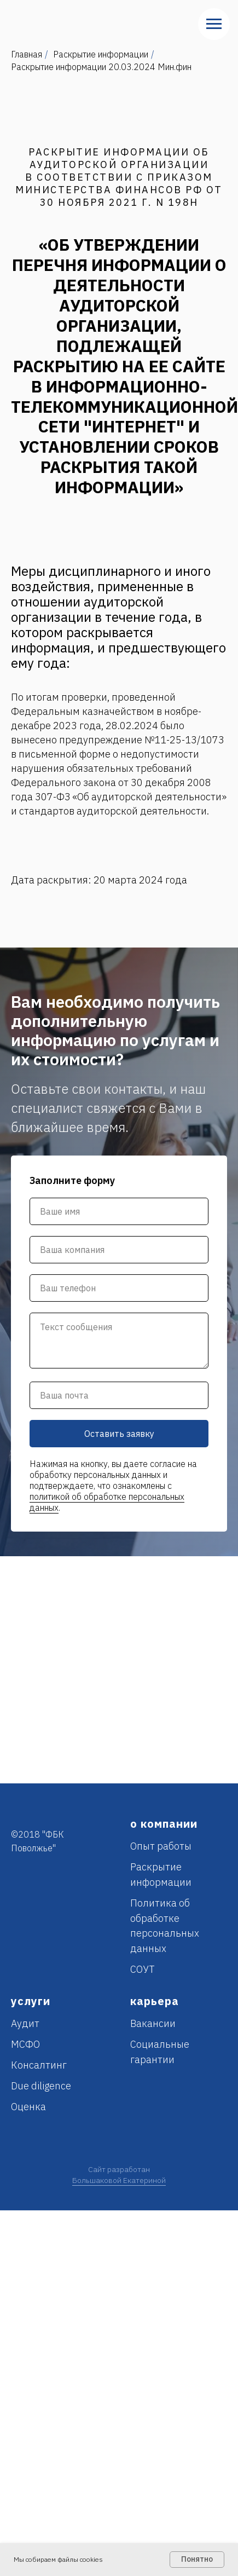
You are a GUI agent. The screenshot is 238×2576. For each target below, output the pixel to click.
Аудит (25, 2023)
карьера (154, 2001)
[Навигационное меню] (214, 24)
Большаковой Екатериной (119, 2180)
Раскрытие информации (100, 54)
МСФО (25, 2044)
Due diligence (41, 2086)
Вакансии (153, 2023)
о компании (164, 1823)
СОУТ (142, 1969)
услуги (30, 2001)
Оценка (28, 2106)
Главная (26, 54)
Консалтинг (39, 2065)
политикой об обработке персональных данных (107, 1502)
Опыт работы (160, 1846)
